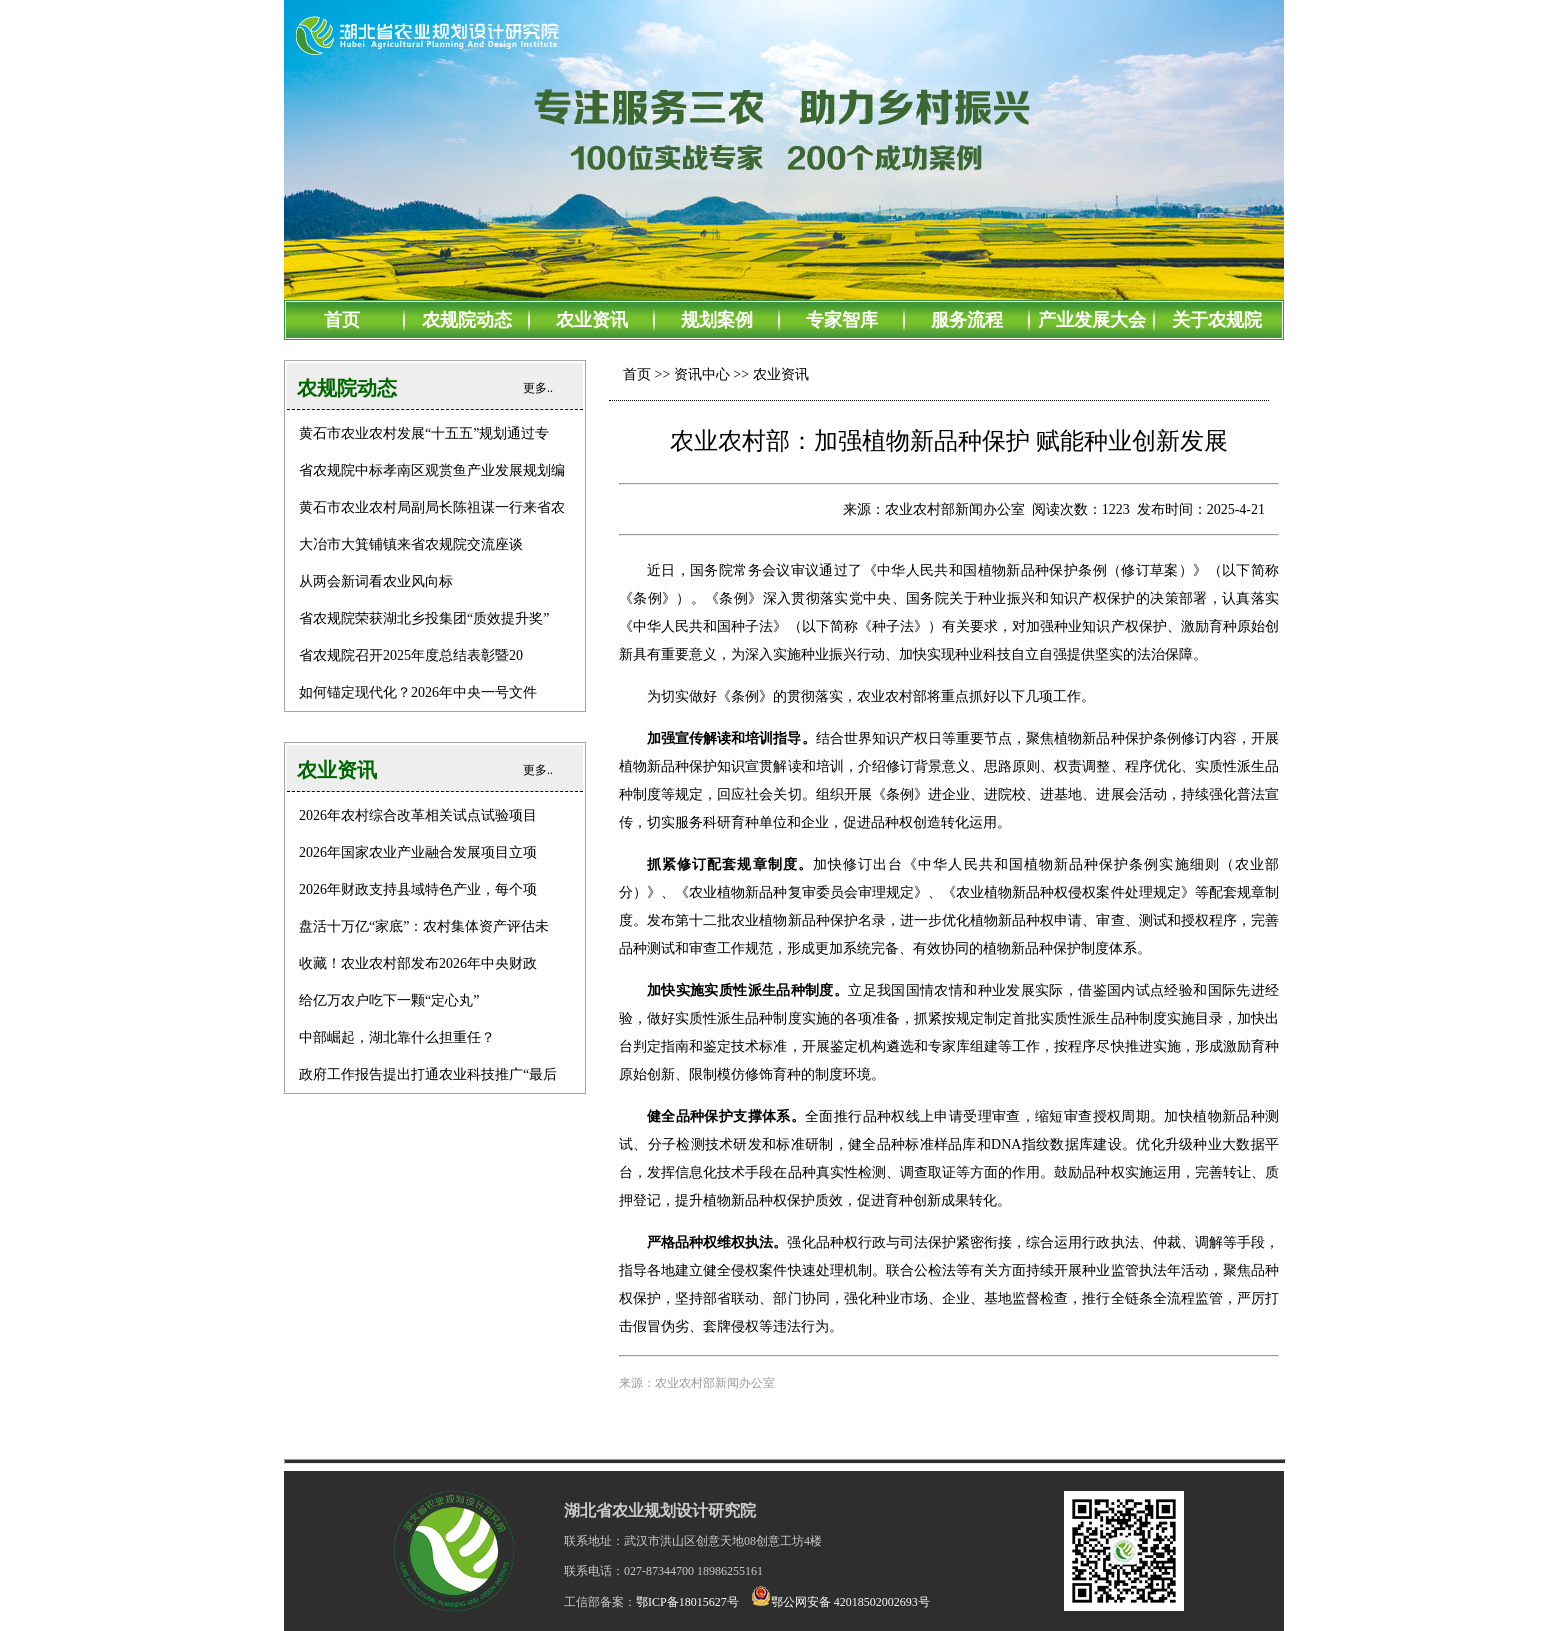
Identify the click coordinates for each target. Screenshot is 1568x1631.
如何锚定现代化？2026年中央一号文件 (418, 692)
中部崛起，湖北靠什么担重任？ (397, 1037)
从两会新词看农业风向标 (376, 581)
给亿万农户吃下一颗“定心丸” (389, 1000)
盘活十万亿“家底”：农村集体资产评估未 (424, 926)
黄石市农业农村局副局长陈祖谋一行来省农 (432, 507)
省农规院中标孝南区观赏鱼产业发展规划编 (432, 470)
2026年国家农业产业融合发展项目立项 (418, 852)
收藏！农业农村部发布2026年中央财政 (418, 963)
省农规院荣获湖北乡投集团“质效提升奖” (424, 618)
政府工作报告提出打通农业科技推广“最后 (428, 1074)
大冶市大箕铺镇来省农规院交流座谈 (411, 544)
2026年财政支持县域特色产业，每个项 (418, 889)
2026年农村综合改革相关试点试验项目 (418, 815)
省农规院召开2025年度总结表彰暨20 (411, 655)
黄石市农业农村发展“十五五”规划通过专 (424, 433)
